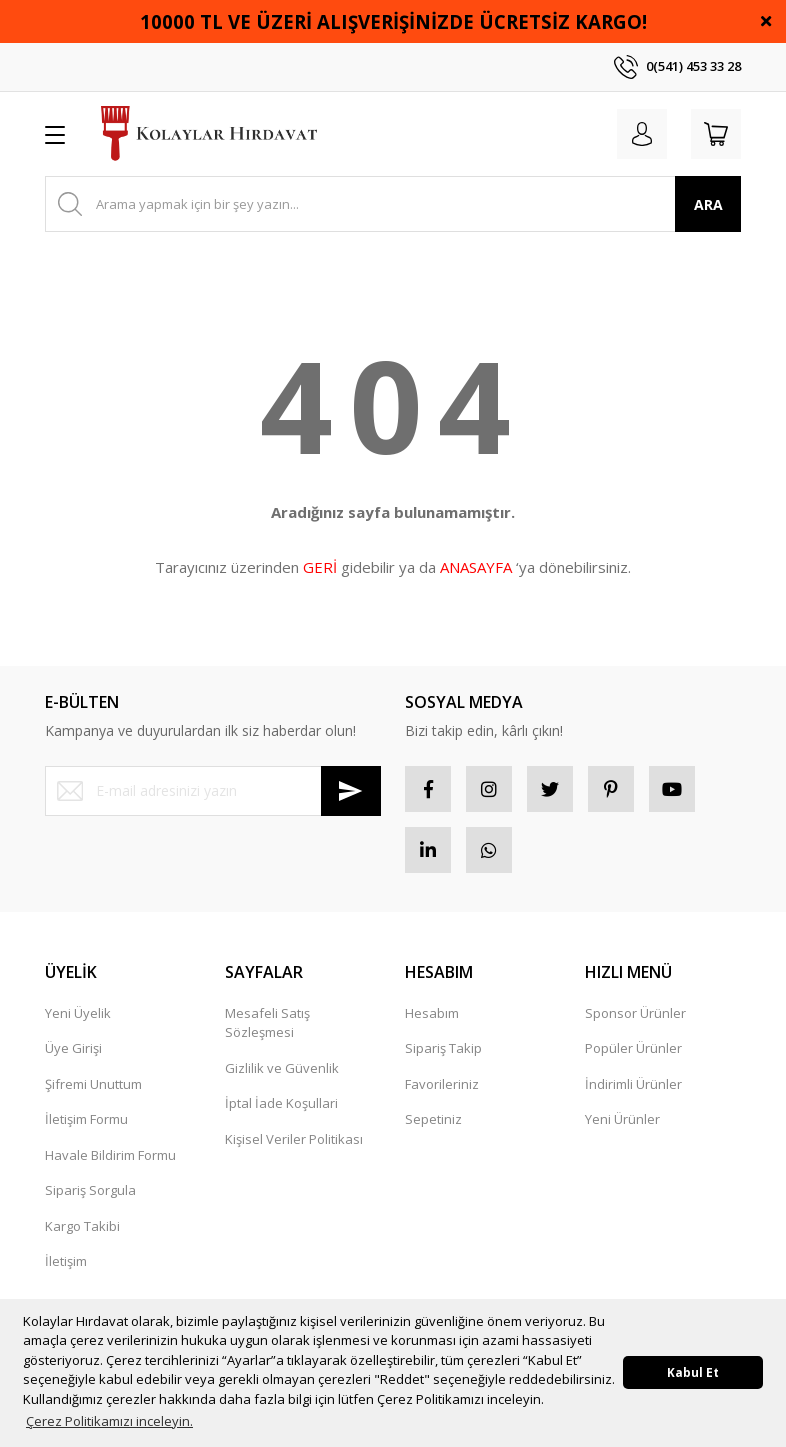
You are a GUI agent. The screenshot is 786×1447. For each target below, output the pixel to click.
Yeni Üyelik (78, 1021)
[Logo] (209, 134)
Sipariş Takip (443, 1056)
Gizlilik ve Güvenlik (282, 1076)
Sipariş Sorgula (90, 1198)
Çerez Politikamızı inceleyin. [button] (109, 1421)
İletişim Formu (86, 1127)
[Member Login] (633, 134)
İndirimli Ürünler (633, 1092)
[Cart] (713, 134)
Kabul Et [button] (693, 1372)
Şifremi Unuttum (93, 1092)
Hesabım (432, 1021)
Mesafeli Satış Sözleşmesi (267, 1031)
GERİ (320, 567)
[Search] (393, 204)
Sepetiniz (433, 1127)
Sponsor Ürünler (635, 1021)
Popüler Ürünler (633, 1056)
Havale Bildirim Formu (110, 1163)
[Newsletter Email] (213, 791)
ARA (708, 204)
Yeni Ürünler (622, 1127)
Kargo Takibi (82, 1234)
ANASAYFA (476, 567)
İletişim (66, 1269)
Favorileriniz (442, 1092)
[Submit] (351, 791)
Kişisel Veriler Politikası (294, 1147)
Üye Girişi (73, 1056)
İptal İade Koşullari (281, 1111)
